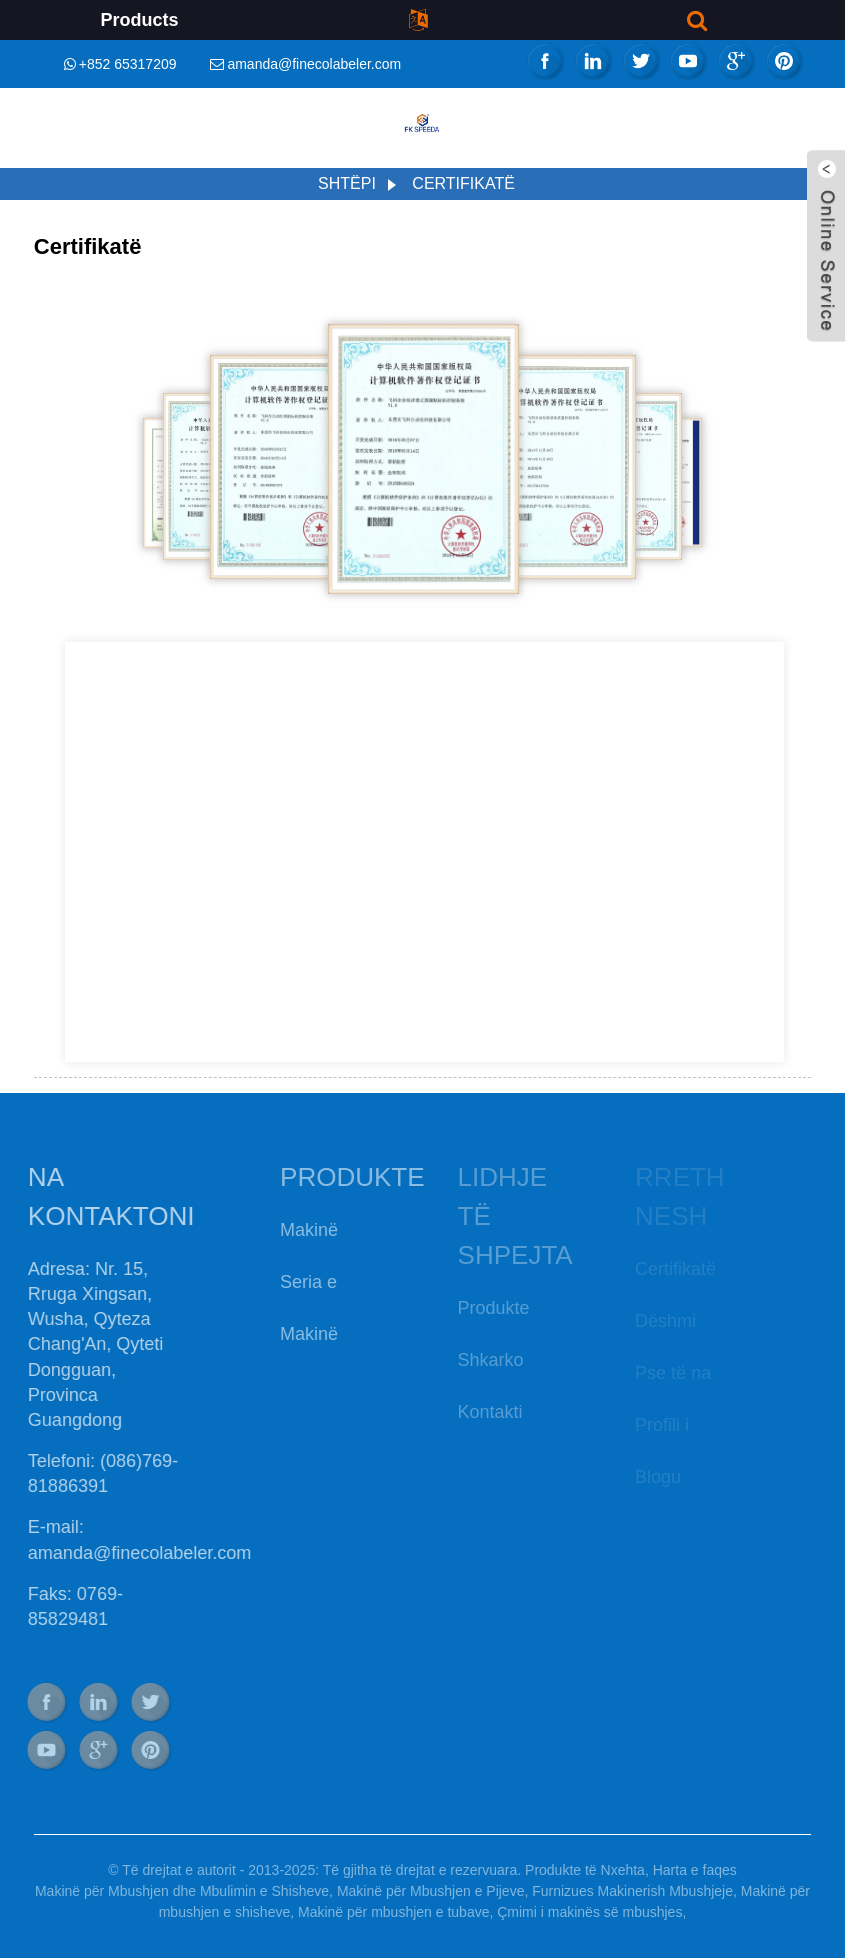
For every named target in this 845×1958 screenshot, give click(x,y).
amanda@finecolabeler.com (314, 64)
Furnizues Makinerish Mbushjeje (632, 1891)
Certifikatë (463, 183)
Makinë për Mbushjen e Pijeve (431, 1891)
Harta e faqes (695, 1870)
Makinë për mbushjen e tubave (393, 1912)
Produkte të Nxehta (585, 1870)
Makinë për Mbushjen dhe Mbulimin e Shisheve (182, 1891)
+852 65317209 (128, 64)
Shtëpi (347, 183)
